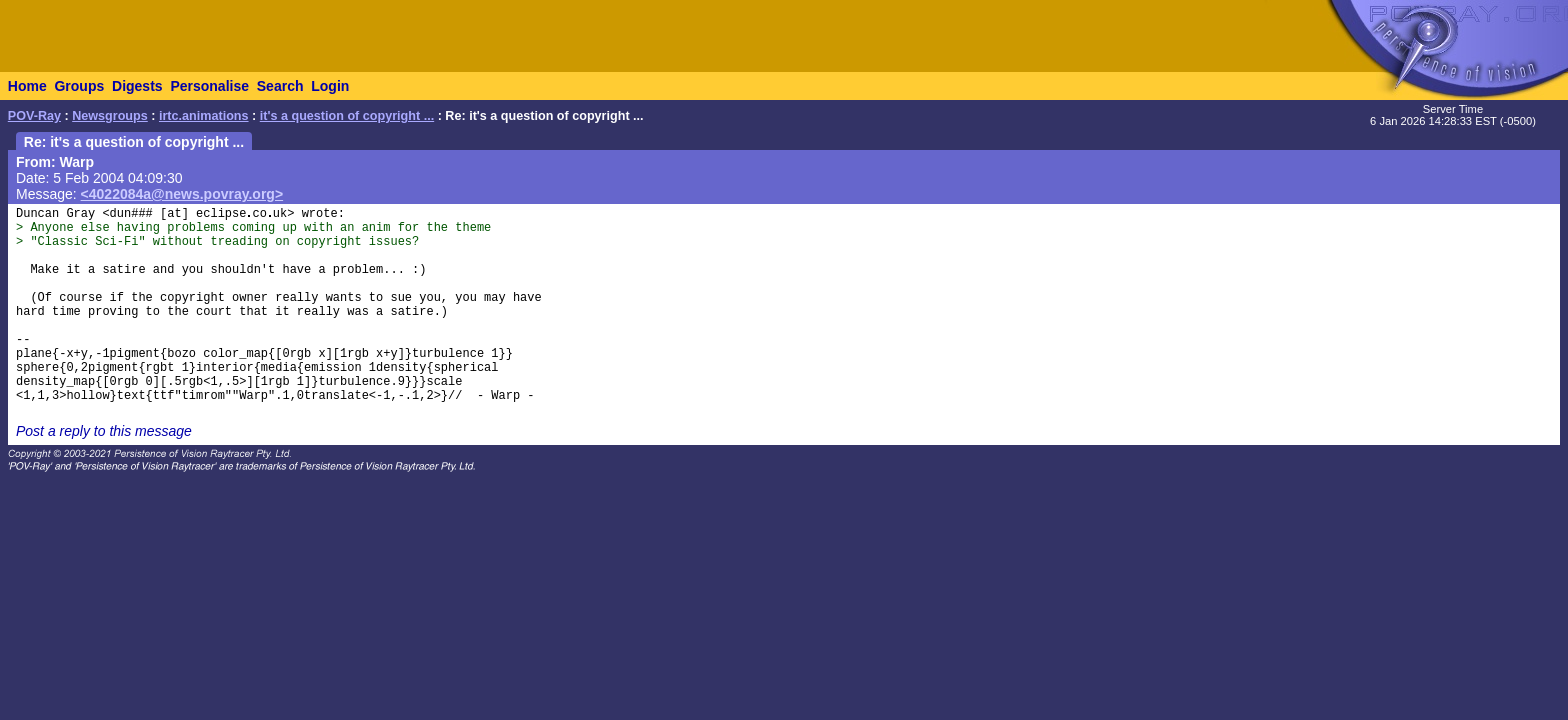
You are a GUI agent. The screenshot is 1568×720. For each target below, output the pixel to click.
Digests (137, 86)
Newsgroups (110, 116)
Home (27, 86)
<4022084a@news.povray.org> (182, 194)
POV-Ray (34, 116)
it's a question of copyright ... (347, 116)
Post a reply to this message (104, 431)
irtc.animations (204, 116)
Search (280, 86)
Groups (79, 86)
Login (330, 86)
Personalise (209, 86)
